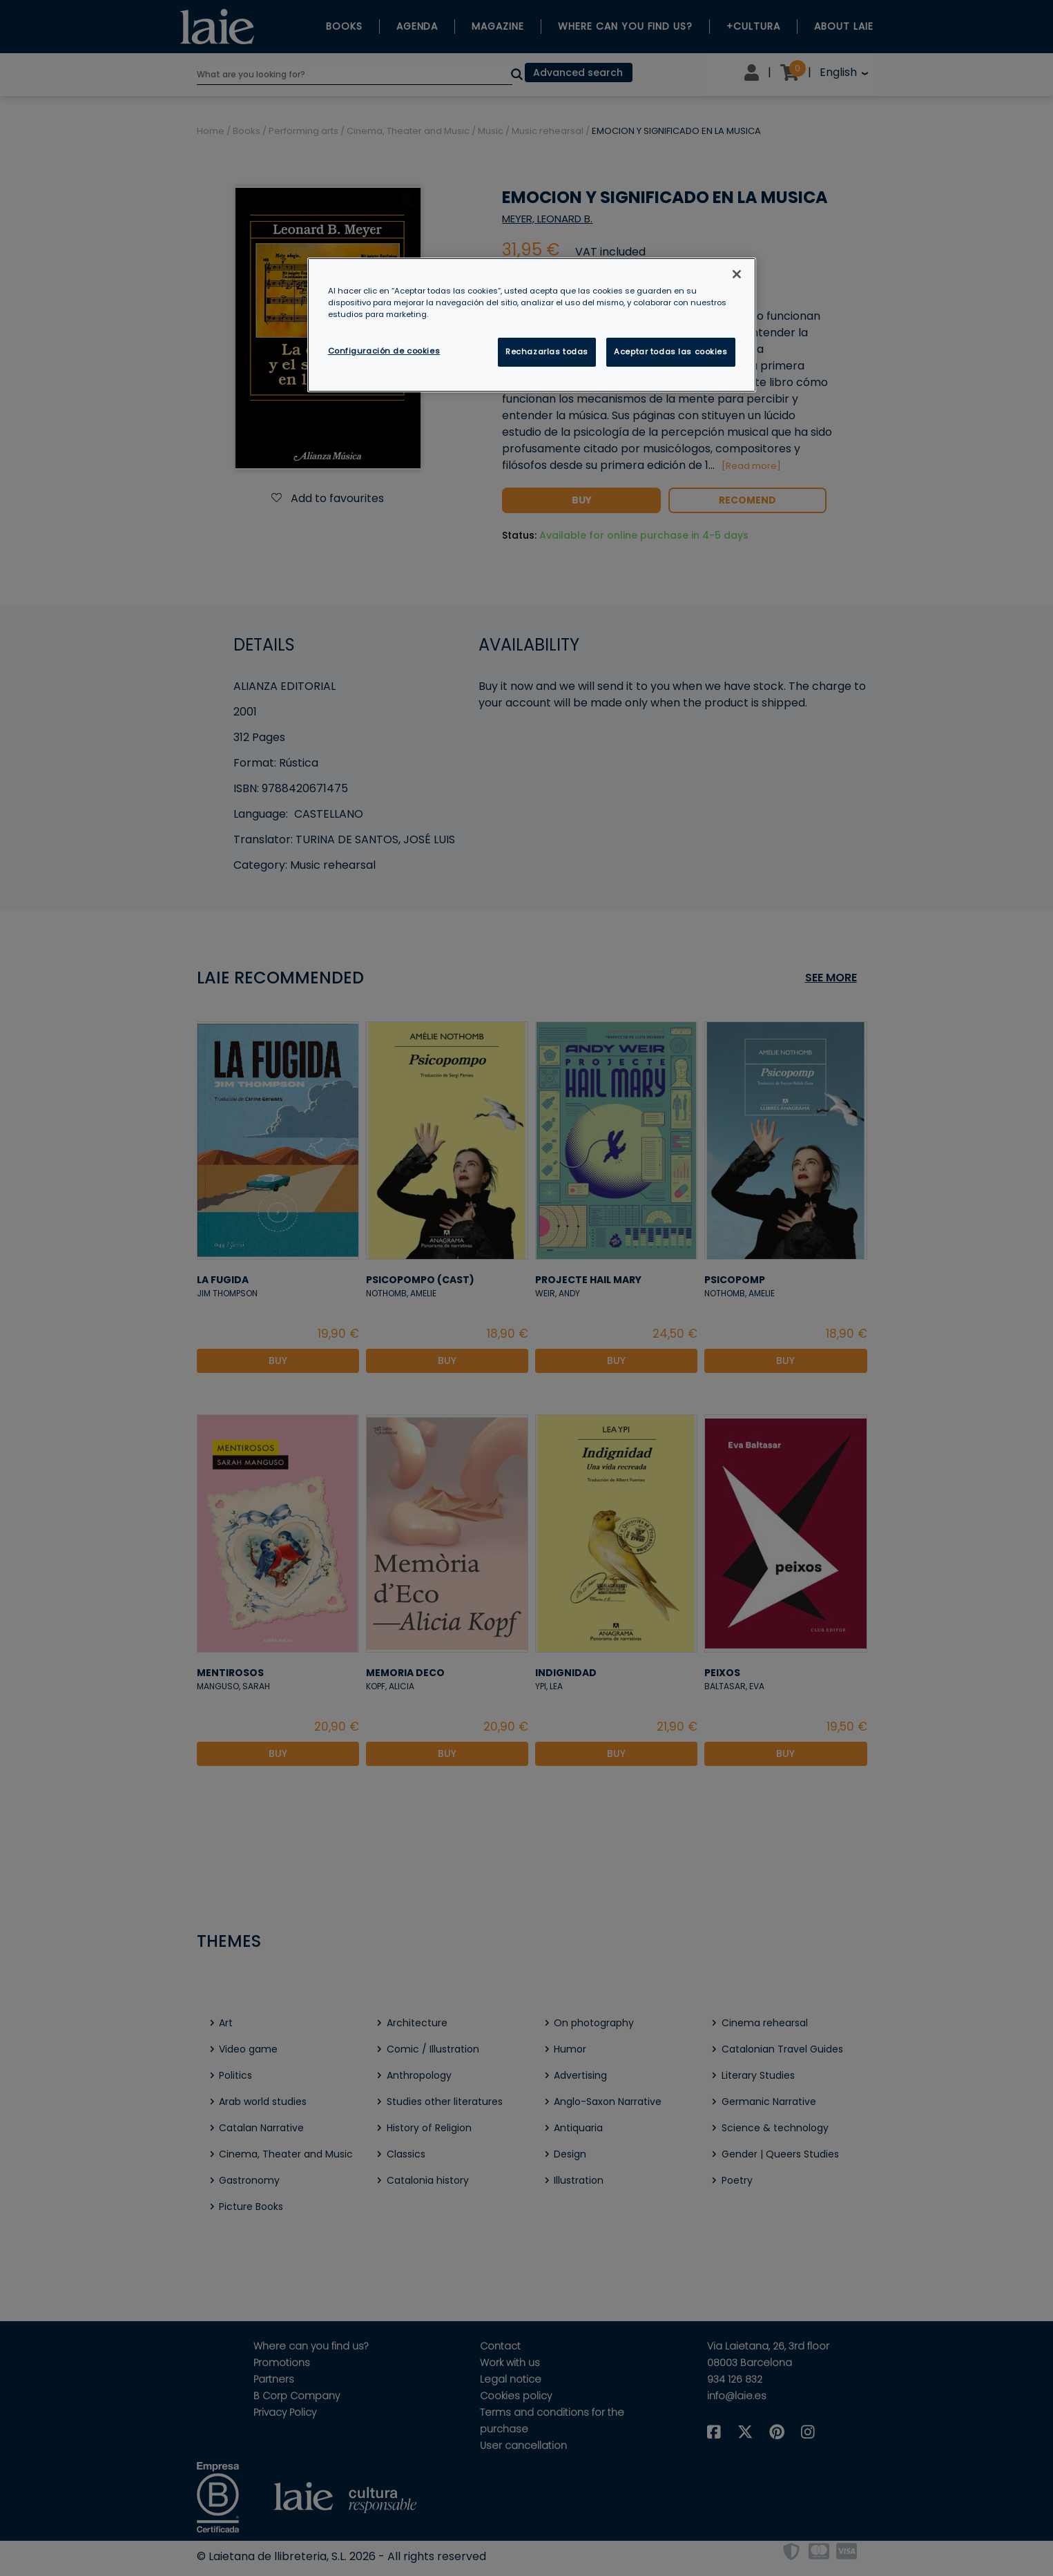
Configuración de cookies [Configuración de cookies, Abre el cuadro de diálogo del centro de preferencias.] (384, 350)
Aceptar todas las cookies (670, 351)
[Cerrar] (737, 274)
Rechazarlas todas (546, 351)
